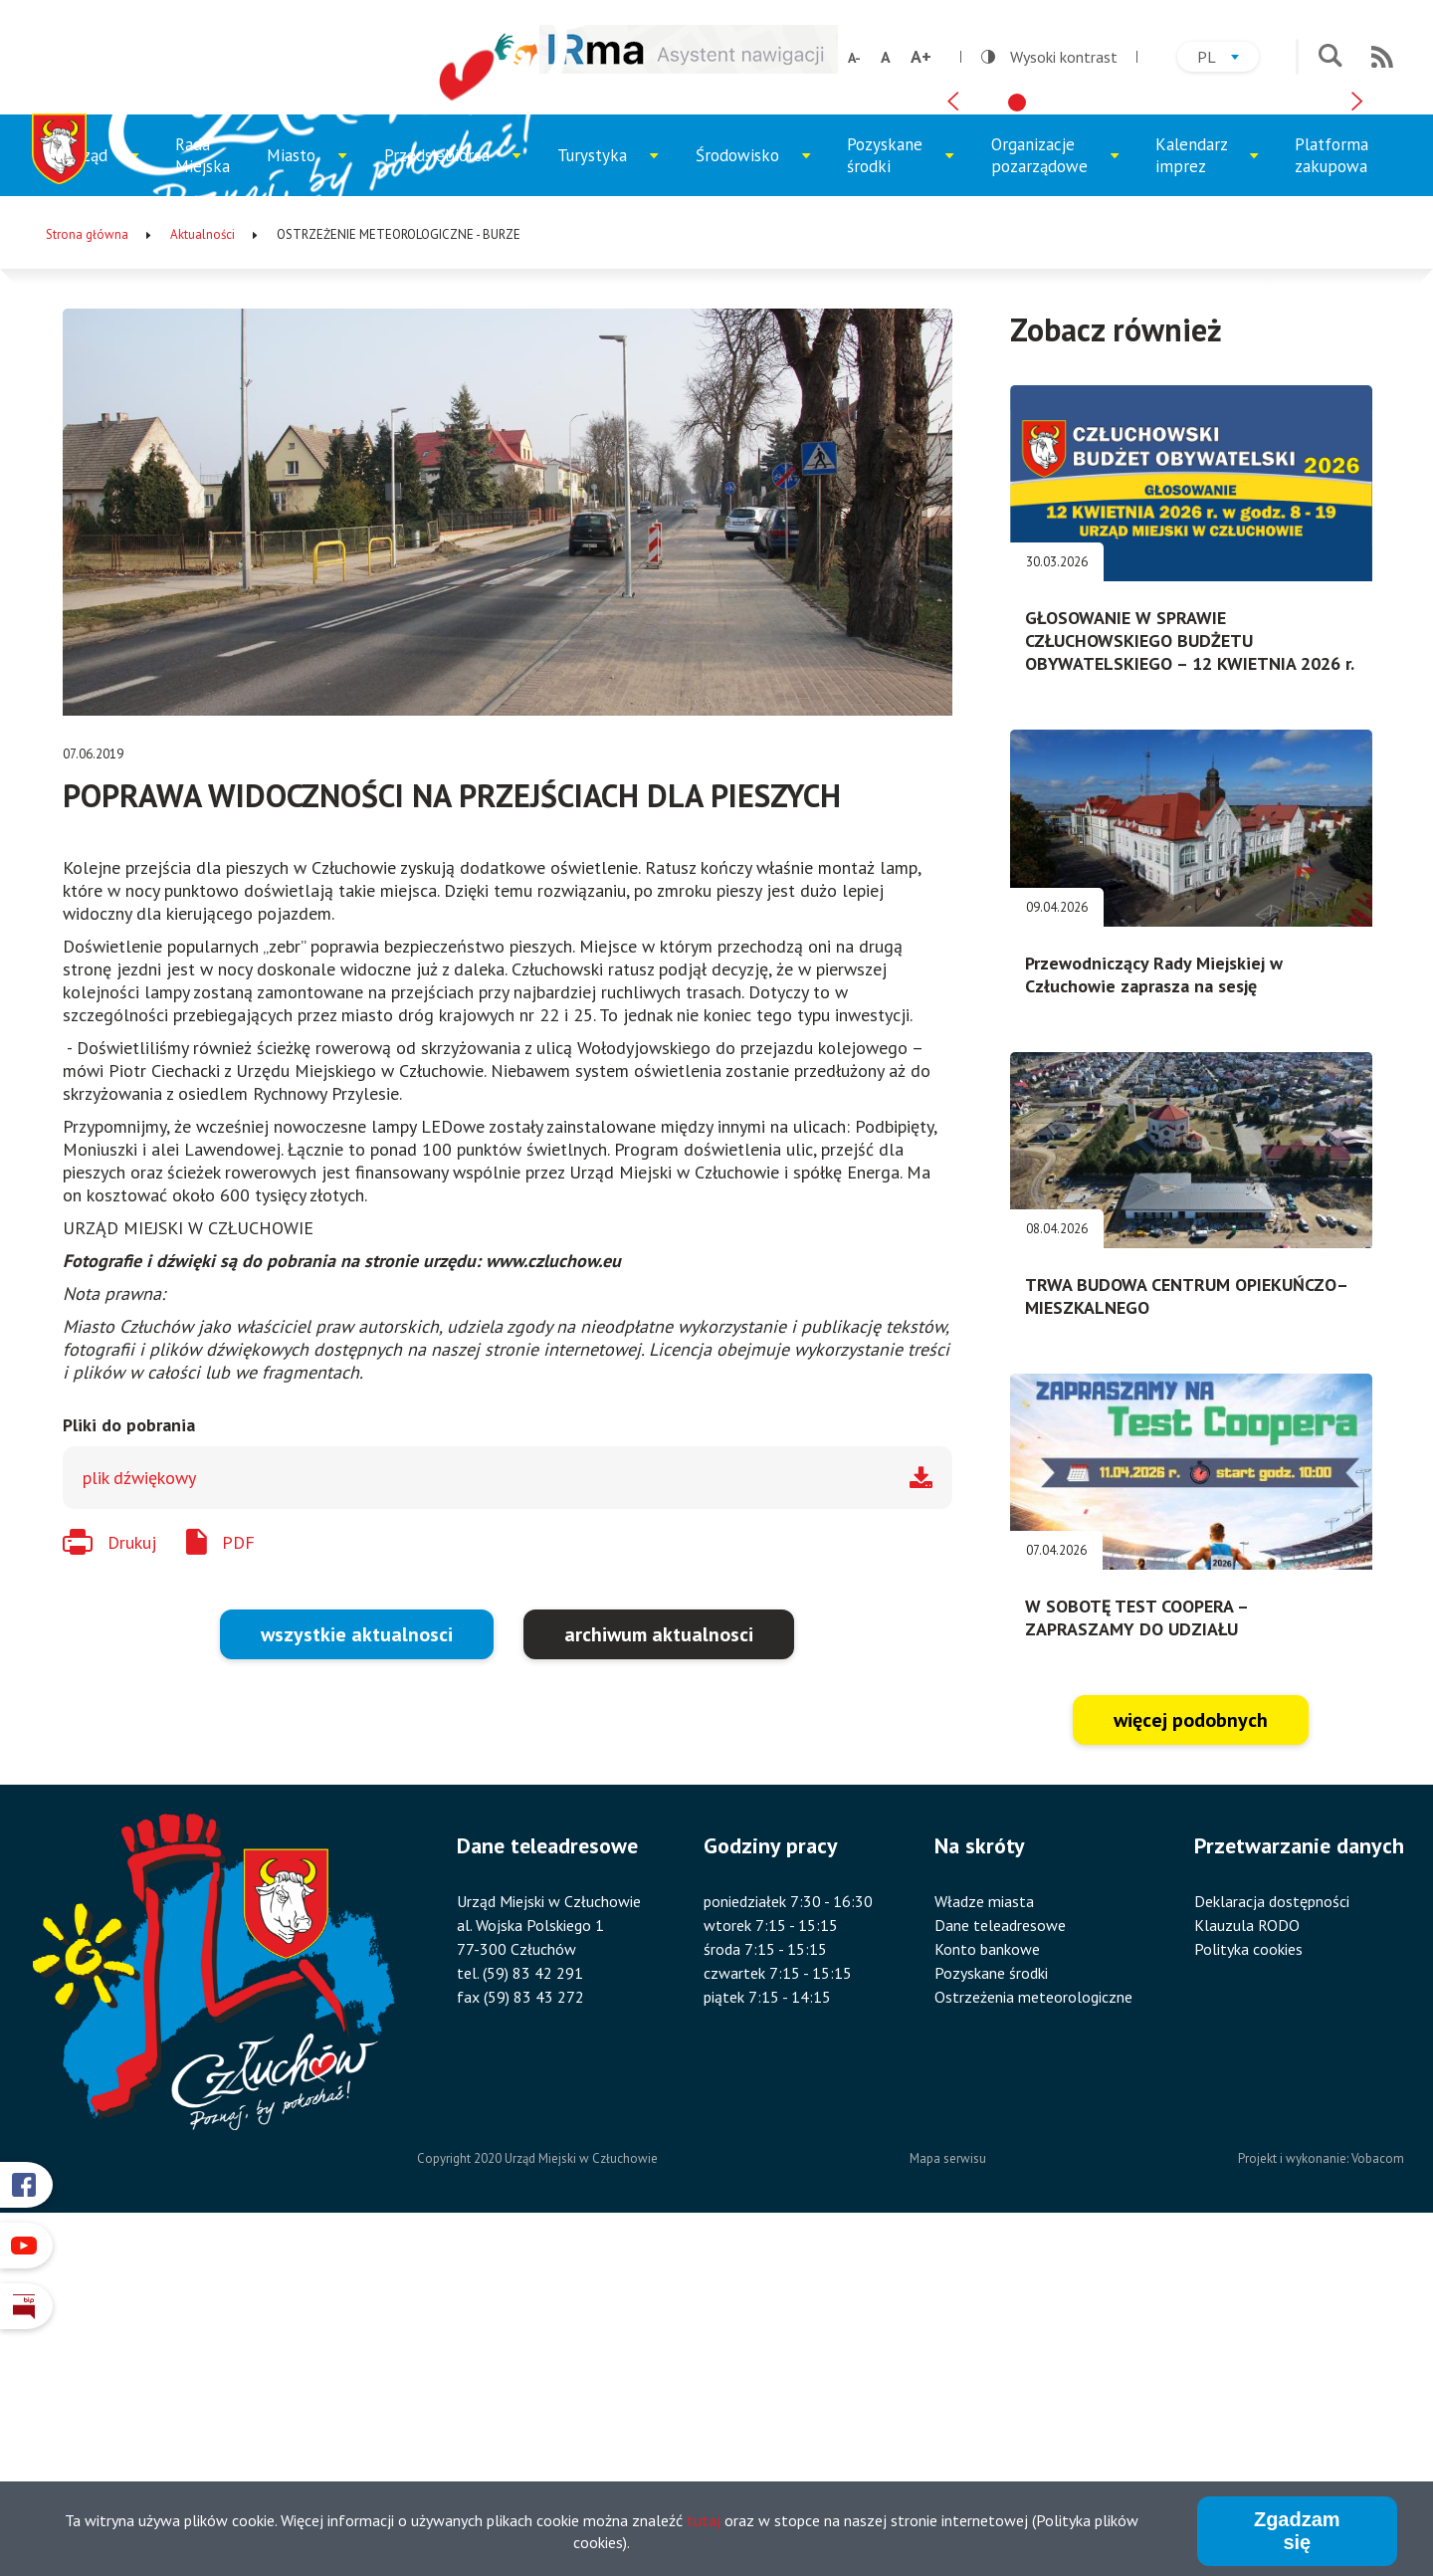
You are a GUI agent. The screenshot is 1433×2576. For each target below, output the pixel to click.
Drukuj (131, 1874)
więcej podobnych (1191, 2053)
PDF (238, 1874)
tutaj (703, 2520)
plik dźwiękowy (139, 1811)
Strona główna (87, 566)
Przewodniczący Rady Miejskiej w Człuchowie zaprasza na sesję (1154, 1307)
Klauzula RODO (1247, 2258)
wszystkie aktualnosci (357, 1968)
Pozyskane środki (899, 497)
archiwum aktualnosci (658, 1968)
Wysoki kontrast (1049, 57)
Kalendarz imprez (1206, 497)
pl (1228, 59)
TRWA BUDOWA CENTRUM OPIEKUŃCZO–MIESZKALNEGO (1186, 1628)
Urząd (109, 503)
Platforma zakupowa (1331, 488)
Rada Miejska (202, 488)
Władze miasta (984, 2235)
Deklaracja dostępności (1271, 2235)
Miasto (312, 503)
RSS (1382, 57)
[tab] (1017, 419)
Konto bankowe (987, 2282)
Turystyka (608, 503)
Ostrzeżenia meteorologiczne (1033, 2330)
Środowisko (750, 503)
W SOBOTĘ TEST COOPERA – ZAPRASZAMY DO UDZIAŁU (1136, 1951)
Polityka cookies (1248, 2282)
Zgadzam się (1297, 2530)
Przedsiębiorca (444, 503)
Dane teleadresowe (1000, 2258)
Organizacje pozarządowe (1049, 497)
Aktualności (202, 566)
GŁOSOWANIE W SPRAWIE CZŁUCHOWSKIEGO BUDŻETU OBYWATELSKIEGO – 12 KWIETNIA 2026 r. (1189, 974)
